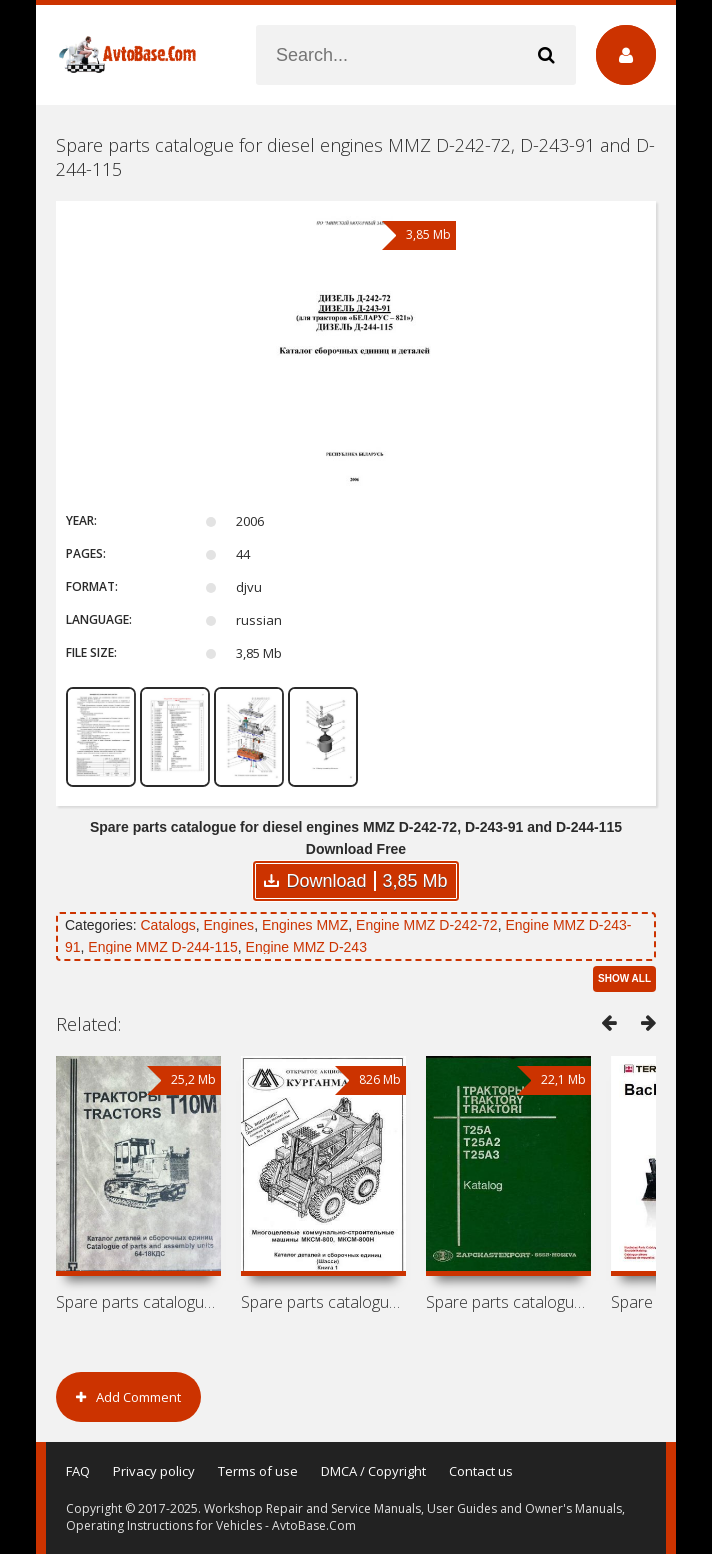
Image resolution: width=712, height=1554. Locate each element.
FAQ (78, 1471)
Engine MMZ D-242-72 (427, 925)
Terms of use (258, 1471)
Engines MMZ (305, 925)
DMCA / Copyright (373, 1471)
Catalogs (167, 925)
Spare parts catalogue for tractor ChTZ (138, 1302)
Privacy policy (154, 1471)
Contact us (481, 1471)
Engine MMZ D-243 (306, 947)
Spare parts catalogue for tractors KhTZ (508, 1302)
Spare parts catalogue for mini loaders (323, 1302)
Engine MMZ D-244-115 (162, 947)
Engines (229, 925)
